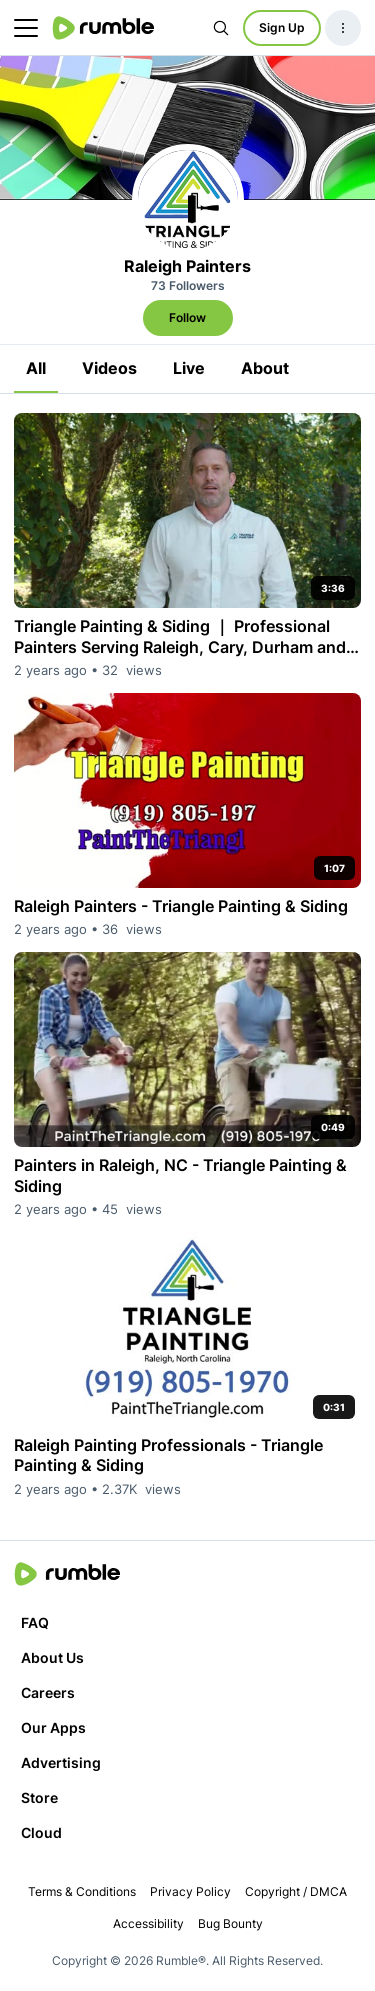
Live (189, 368)
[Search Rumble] (221, 28)
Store (39, 1797)
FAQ (35, 1622)
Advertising (61, 1762)
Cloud (41, 1832)
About (265, 368)
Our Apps (53, 1727)
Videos (109, 368)
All (36, 368)
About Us (52, 1657)
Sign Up (282, 27)
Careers (48, 1692)
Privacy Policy (190, 1891)
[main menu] (26, 28)
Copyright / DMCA (296, 1891)
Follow (187, 317)
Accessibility (148, 1923)
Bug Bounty (230, 1923)
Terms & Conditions (82, 1891)
